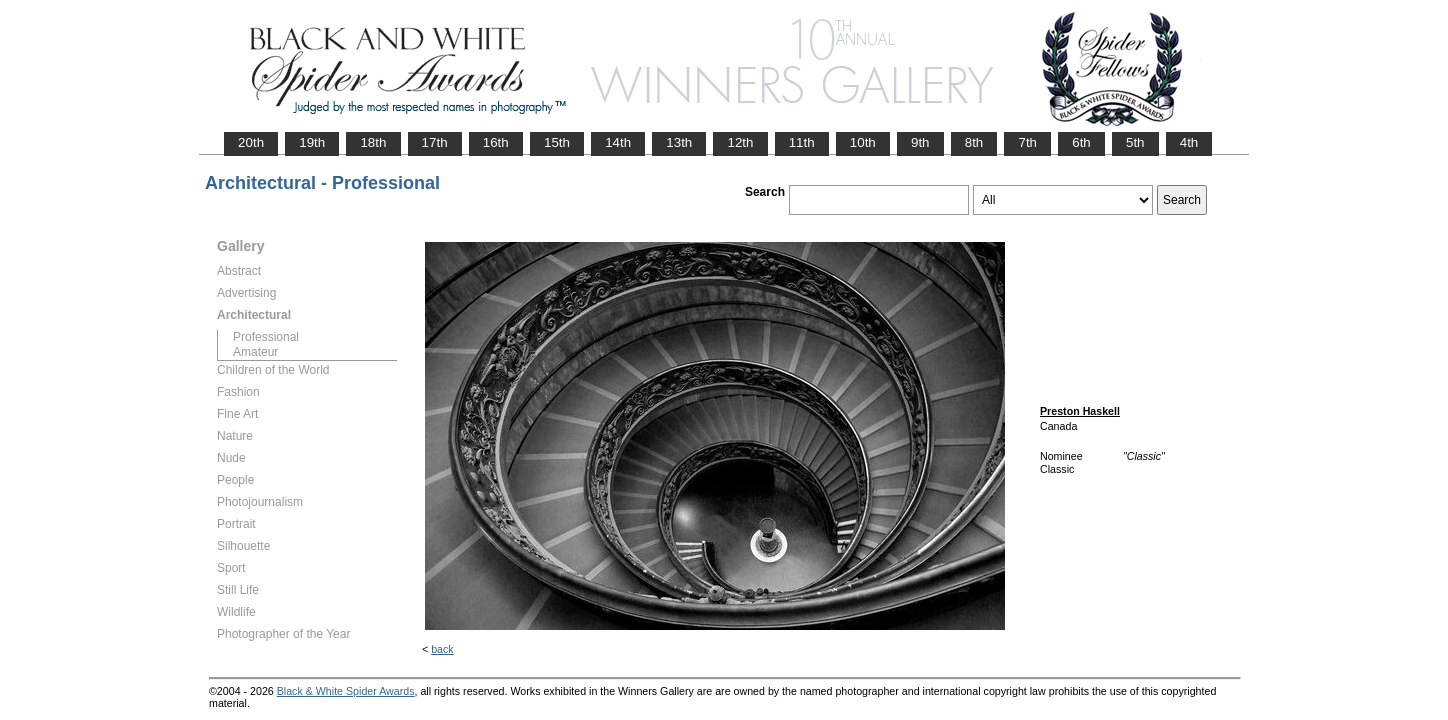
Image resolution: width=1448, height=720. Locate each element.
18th (373, 142)
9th (920, 142)
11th (802, 142)
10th (863, 142)
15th (557, 142)
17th (435, 142)
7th (1027, 142)
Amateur (255, 352)
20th (251, 142)
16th (496, 142)
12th (740, 142)
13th (679, 142)
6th (1081, 142)
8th (974, 142)
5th (1135, 142)
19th (312, 142)
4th (1189, 142)
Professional (266, 337)
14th (618, 142)
